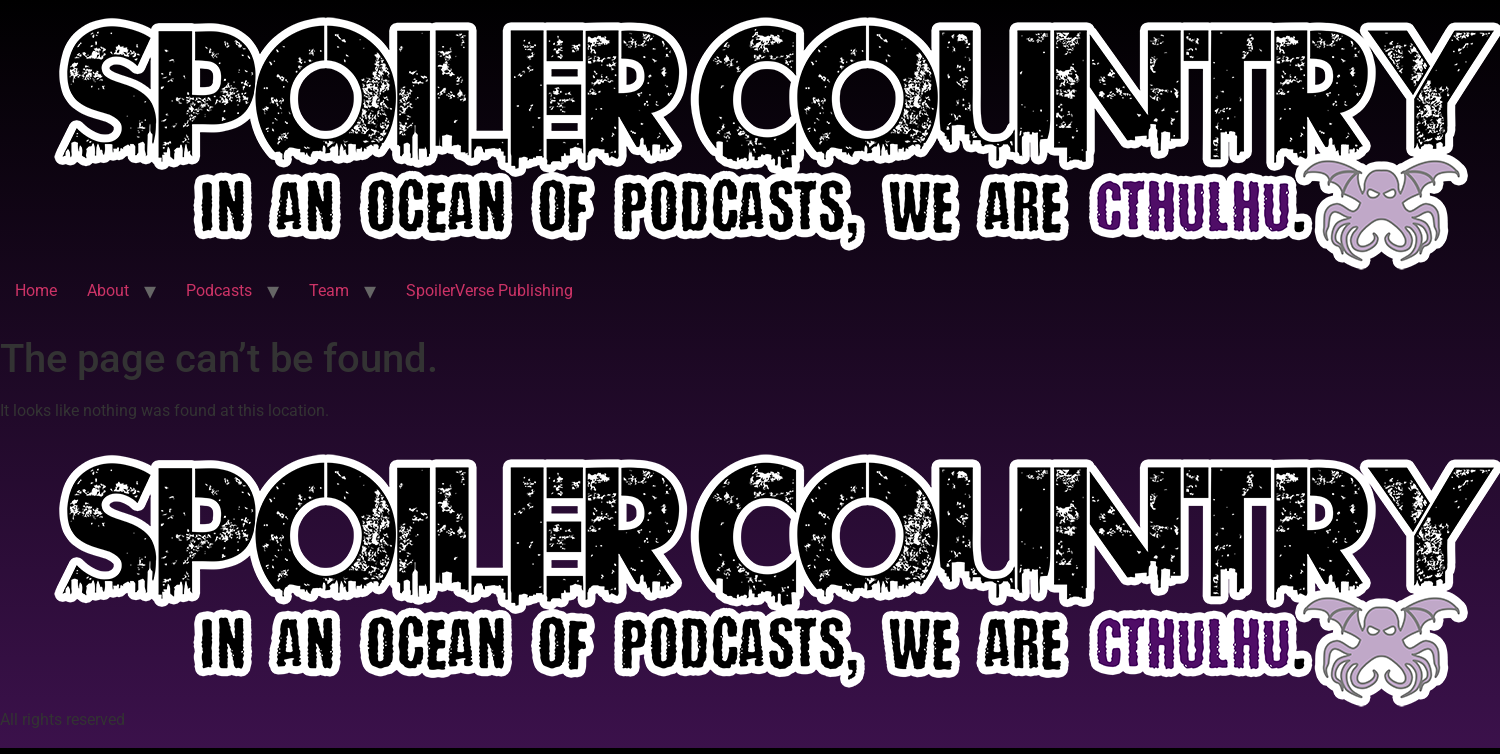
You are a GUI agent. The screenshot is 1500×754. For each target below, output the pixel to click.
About (108, 290)
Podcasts (219, 290)
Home (36, 290)
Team (329, 290)
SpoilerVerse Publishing (489, 290)
